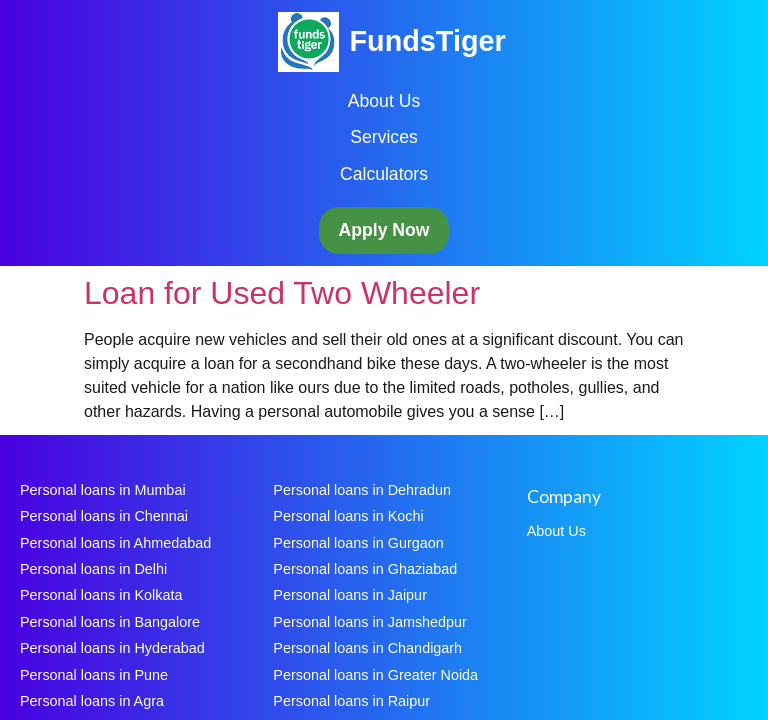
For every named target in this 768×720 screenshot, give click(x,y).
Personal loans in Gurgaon (358, 543)
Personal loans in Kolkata (101, 595)
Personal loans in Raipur (351, 701)
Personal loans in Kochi (348, 516)
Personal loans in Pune (94, 675)
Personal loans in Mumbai (103, 490)
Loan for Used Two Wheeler (282, 293)
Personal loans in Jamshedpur (370, 622)
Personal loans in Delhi (93, 569)
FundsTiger (427, 41)
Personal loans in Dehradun (362, 490)
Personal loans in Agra (92, 701)
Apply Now (384, 230)
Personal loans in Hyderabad (112, 648)
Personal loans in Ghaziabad (365, 569)
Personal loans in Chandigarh (367, 648)
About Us (384, 101)
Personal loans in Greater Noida (375, 675)
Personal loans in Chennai (104, 516)
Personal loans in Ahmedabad (115, 543)
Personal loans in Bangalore (110, 622)
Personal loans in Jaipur (350, 595)
